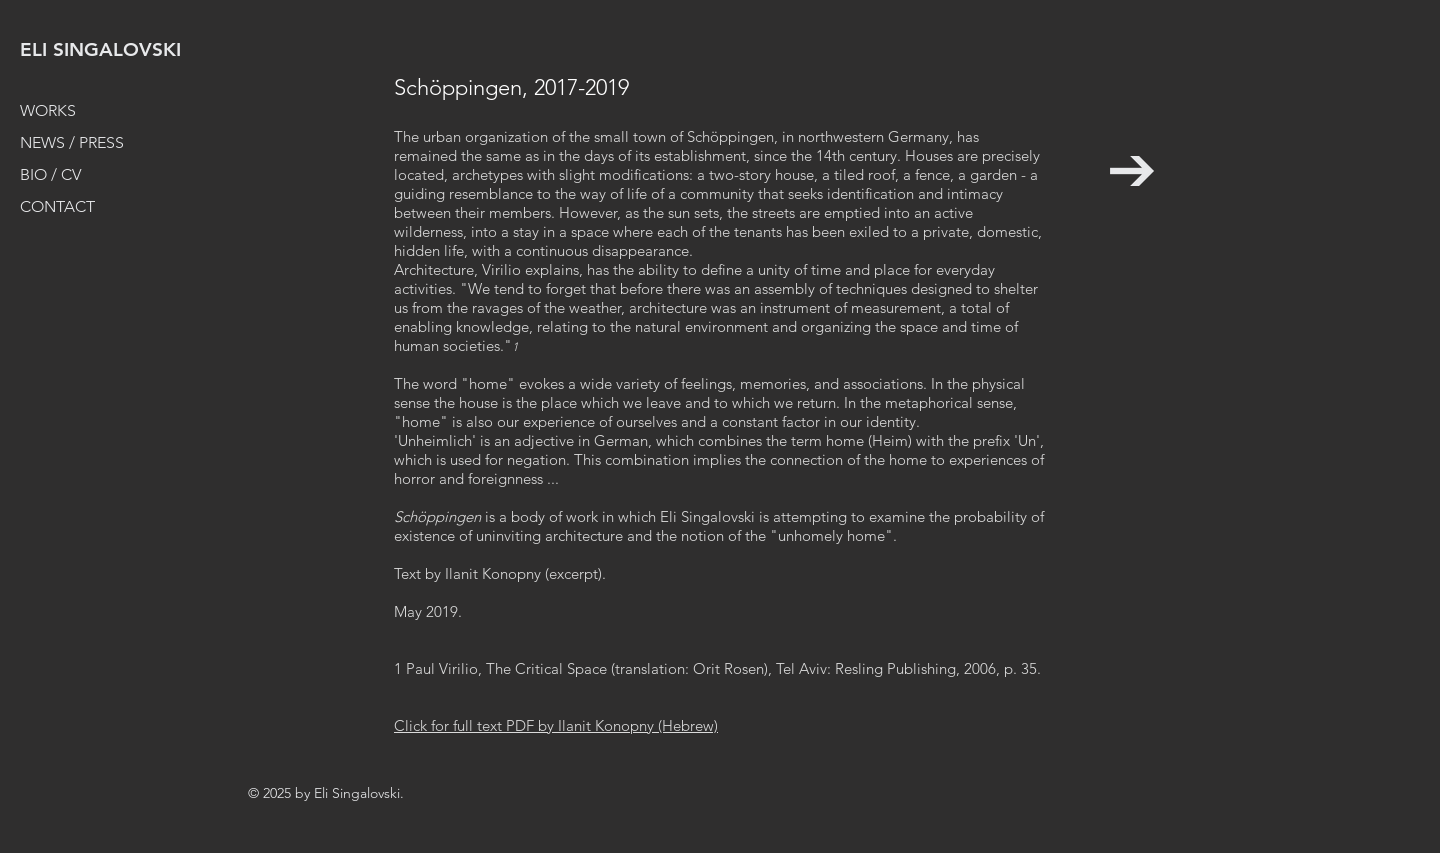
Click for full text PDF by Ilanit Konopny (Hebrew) (556, 725)
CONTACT (57, 206)
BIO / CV (50, 174)
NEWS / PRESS (72, 142)
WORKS (48, 110)
